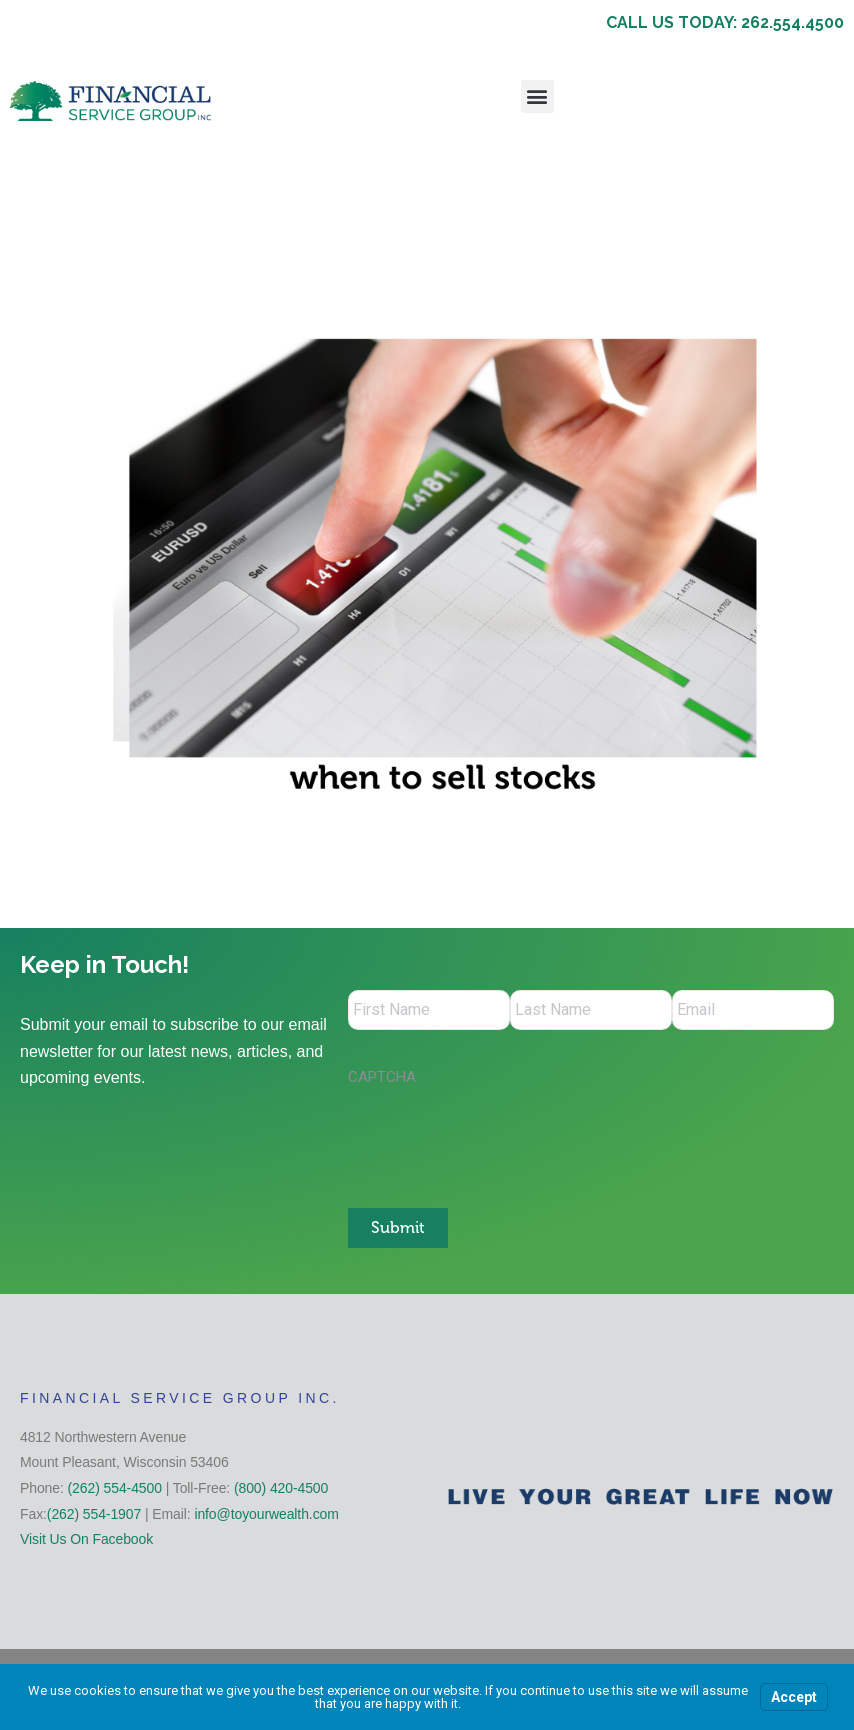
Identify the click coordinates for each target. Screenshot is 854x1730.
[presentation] (500, 1137)
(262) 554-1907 (94, 1513)
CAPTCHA (382, 1077)
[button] (537, 96)
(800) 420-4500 (281, 1487)
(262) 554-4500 (115, 1487)
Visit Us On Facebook (86, 1539)
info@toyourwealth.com (266, 1513)
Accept (794, 1697)
